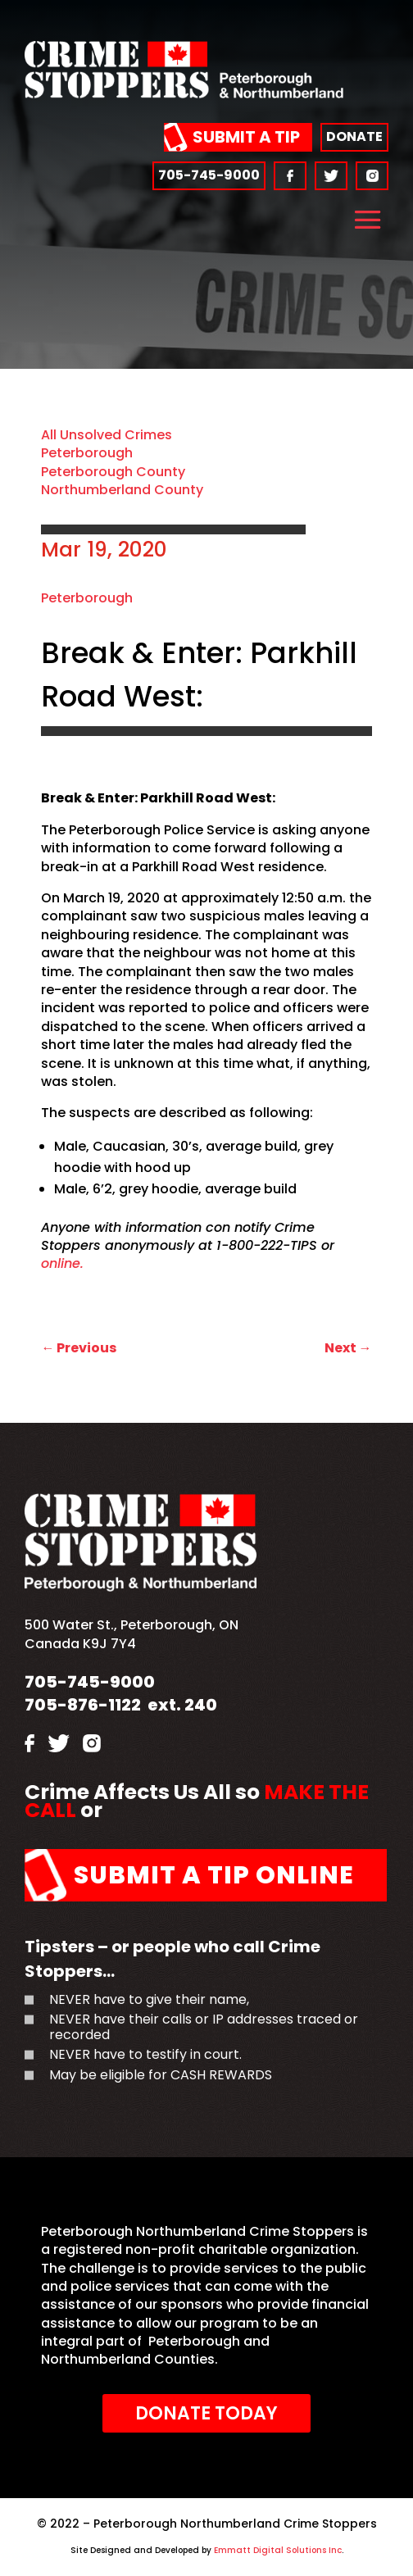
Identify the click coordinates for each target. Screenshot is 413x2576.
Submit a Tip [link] (246, 136)
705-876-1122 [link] (83, 1705)
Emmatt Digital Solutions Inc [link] (276, 2550)
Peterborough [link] (87, 452)
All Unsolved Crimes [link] (106, 434)
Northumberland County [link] (122, 489)
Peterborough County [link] (113, 471)
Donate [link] (354, 136)
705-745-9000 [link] (209, 175)
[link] (184, 93)
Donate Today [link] (206, 2413)
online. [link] (62, 1263)
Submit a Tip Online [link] (214, 1875)
